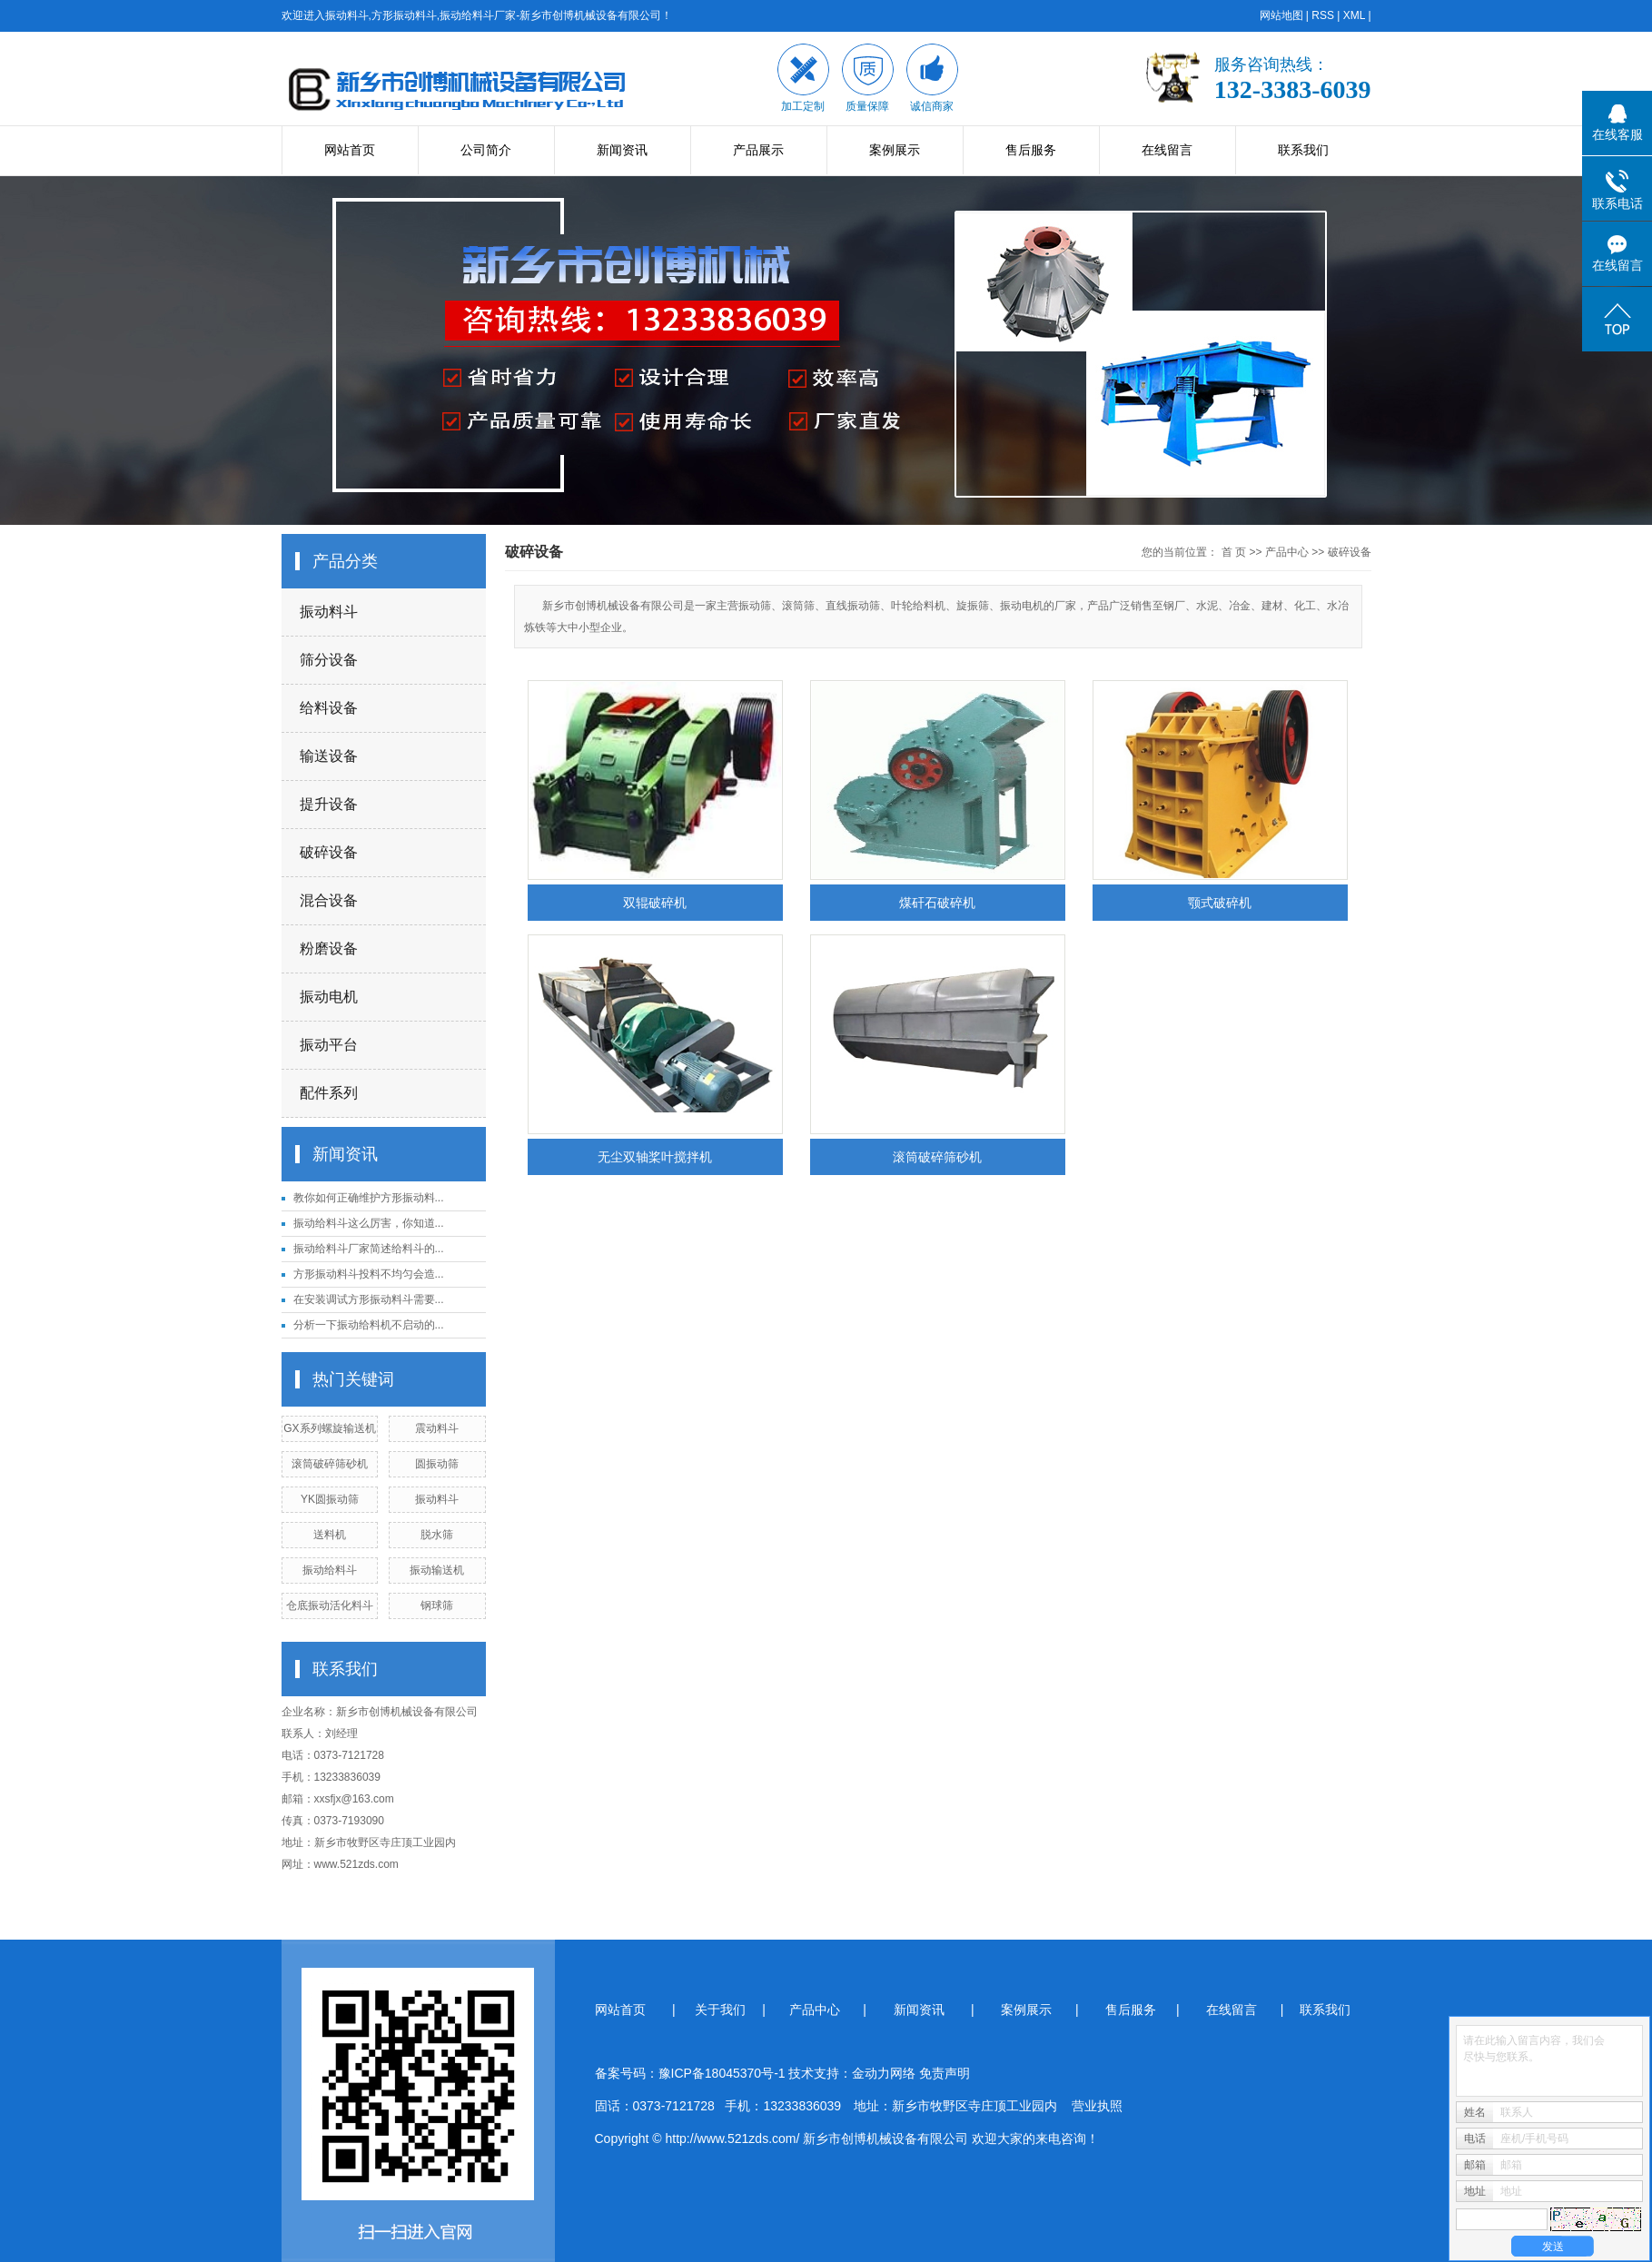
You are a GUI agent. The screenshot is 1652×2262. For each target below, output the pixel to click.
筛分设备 (329, 659)
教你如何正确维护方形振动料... (368, 1197)
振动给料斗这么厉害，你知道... (368, 1223)
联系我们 (1303, 150)
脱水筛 (436, 1534)
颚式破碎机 (1219, 902)
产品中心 (1287, 552)
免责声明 (944, 2073)
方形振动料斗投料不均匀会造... (368, 1274)
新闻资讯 (622, 150)
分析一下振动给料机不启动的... (368, 1325)
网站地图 (1281, 15)
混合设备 (329, 900)
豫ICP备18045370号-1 (722, 2073)
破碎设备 (329, 852)
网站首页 (349, 150)
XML (1354, 15)
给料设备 (329, 708)
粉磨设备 (329, 948)
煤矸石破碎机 (937, 902)
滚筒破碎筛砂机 (330, 1463)
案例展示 (894, 150)
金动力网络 (885, 2073)
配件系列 (329, 1093)
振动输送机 (437, 1570)
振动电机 (329, 996)
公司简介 (485, 150)
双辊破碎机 (655, 902)
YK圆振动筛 (330, 1499)
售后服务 (1030, 150)
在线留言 (1167, 150)
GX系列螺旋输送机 (329, 1428)
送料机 (329, 1534)
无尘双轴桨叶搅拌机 (655, 1157)
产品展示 (758, 150)
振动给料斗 (329, 1570)
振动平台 (329, 1044)
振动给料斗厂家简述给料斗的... (368, 1248)
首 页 (1234, 552)
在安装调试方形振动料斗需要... (368, 1299)
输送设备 (329, 756)
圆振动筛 (437, 1463)
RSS (1322, 15)
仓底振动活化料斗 (329, 1605)
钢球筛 (436, 1605)
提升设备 (329, 804)
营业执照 (1097, 2106)
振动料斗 (329, 611)
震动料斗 (437, 1428)
